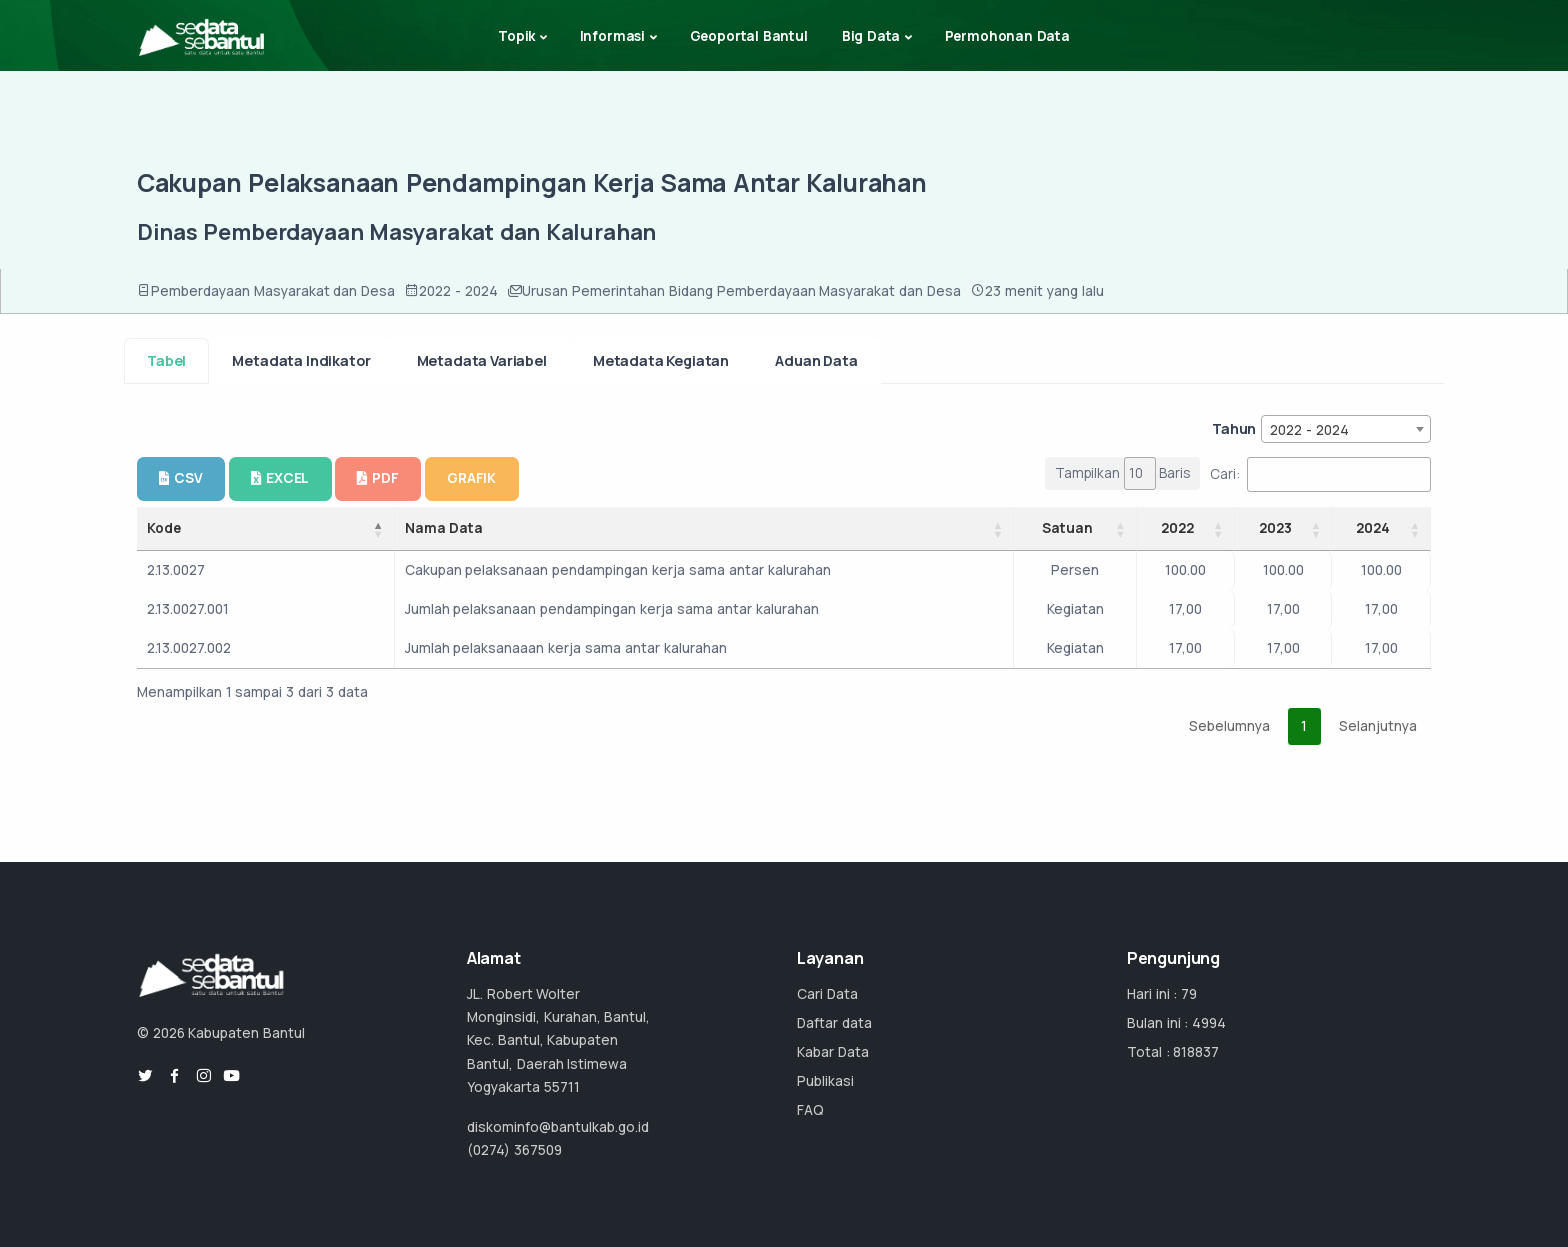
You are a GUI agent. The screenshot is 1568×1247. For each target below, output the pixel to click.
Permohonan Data (1007, 36)
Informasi (612, 36)
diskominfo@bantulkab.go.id (558, 1127)
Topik (516, 36)
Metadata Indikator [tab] (301, 360)
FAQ (810, 1110)
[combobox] (1346, 429)
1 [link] (1304, 726)
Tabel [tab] (166, 360)
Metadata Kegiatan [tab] (661, 360)
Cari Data (827, 994)
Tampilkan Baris (1123, 473)
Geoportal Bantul (749, 36)
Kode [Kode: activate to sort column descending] (164, 528)
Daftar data (834, 1023)
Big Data (871, 36)
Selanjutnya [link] (1378, 726)
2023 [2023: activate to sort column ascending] (1275, 528)
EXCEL (280, 478)
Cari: (1320, 474)
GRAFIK (471, 478)
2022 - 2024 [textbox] (1309, 430)
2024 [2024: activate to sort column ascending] (1373, 528)
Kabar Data (833, 1052)
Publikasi (825, 1081)
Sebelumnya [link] (1229, 726)
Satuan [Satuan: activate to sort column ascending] (1067, 528)
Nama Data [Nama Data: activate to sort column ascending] (444, 528)
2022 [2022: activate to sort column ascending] (1177, 528)
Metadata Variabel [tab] (482, 360)
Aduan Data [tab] (816, 360)
